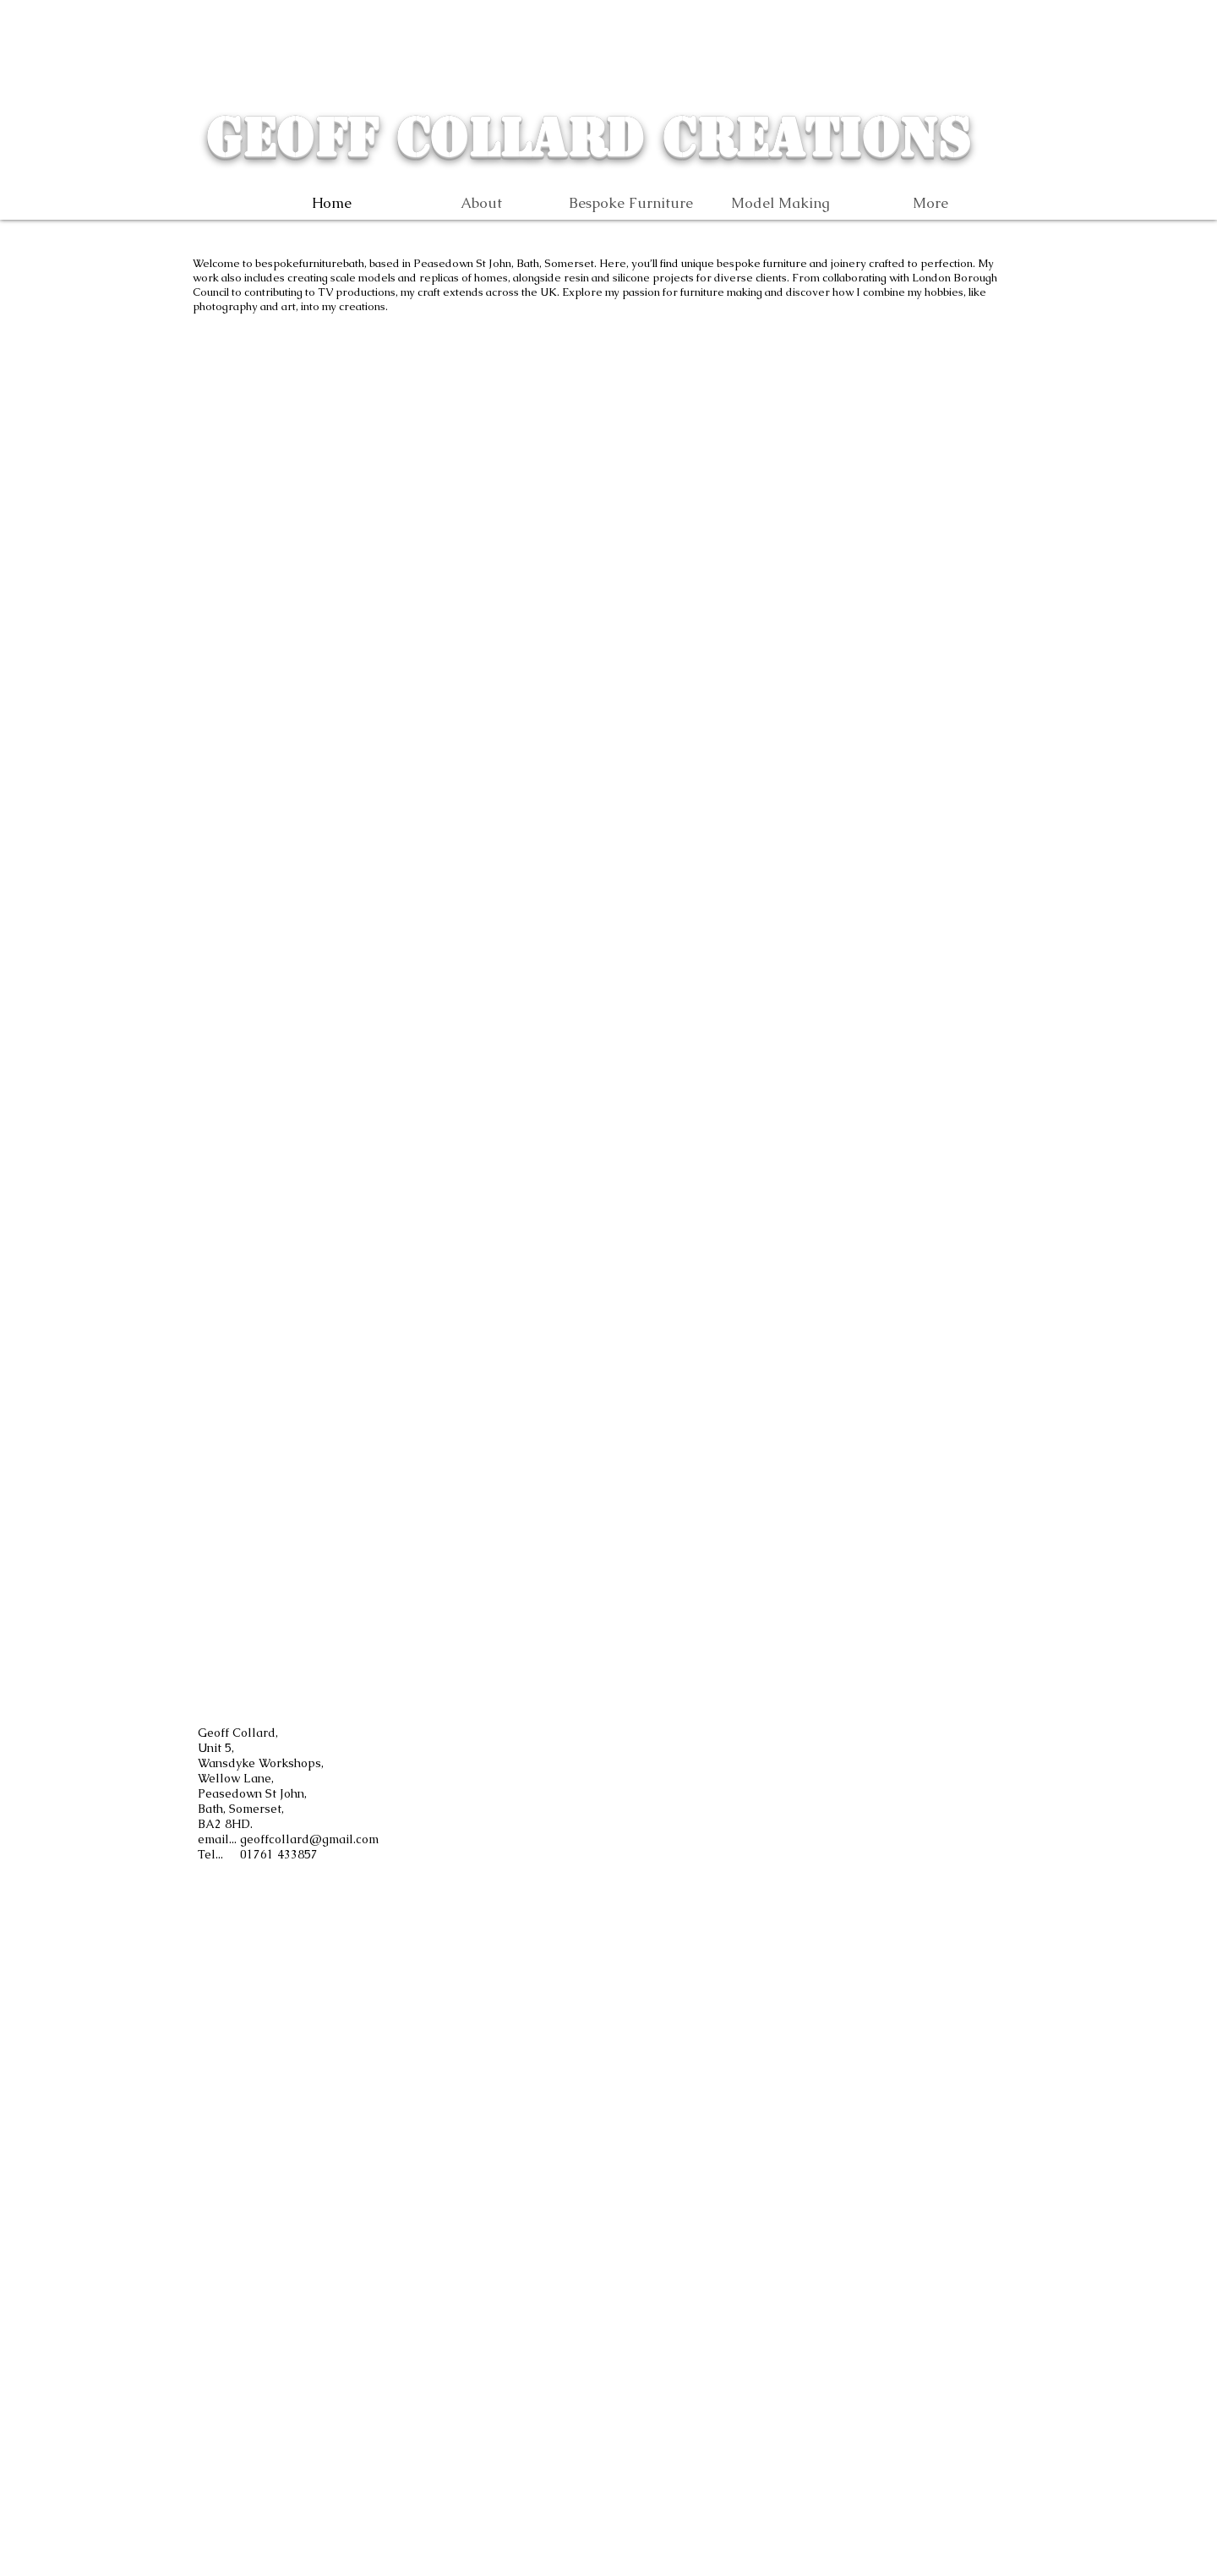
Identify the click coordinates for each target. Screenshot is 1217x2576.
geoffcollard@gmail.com (309, 1839)
